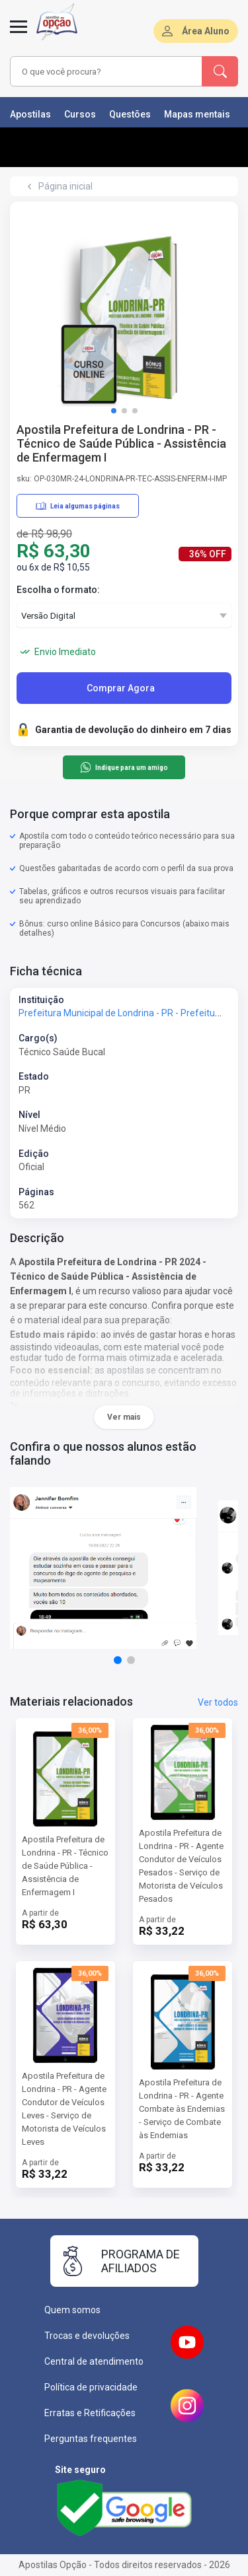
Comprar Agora (121, 688)
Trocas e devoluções (87, 2335)
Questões (130, 114)
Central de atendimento (94, 2361)
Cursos (80, 114)
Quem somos (72, 2310)
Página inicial (65, 186)
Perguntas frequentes (90, 2438)
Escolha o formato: (58, 589)
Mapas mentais (197, 114)
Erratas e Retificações (90, 2413)
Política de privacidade (91, 2387)
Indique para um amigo (124, 767)
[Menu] (18, 34)
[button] (113, 410)
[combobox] (106, 71)
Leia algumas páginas (78, 506)
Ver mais (124, 1417)
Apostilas (30, 114)
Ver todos (218, 1702)
